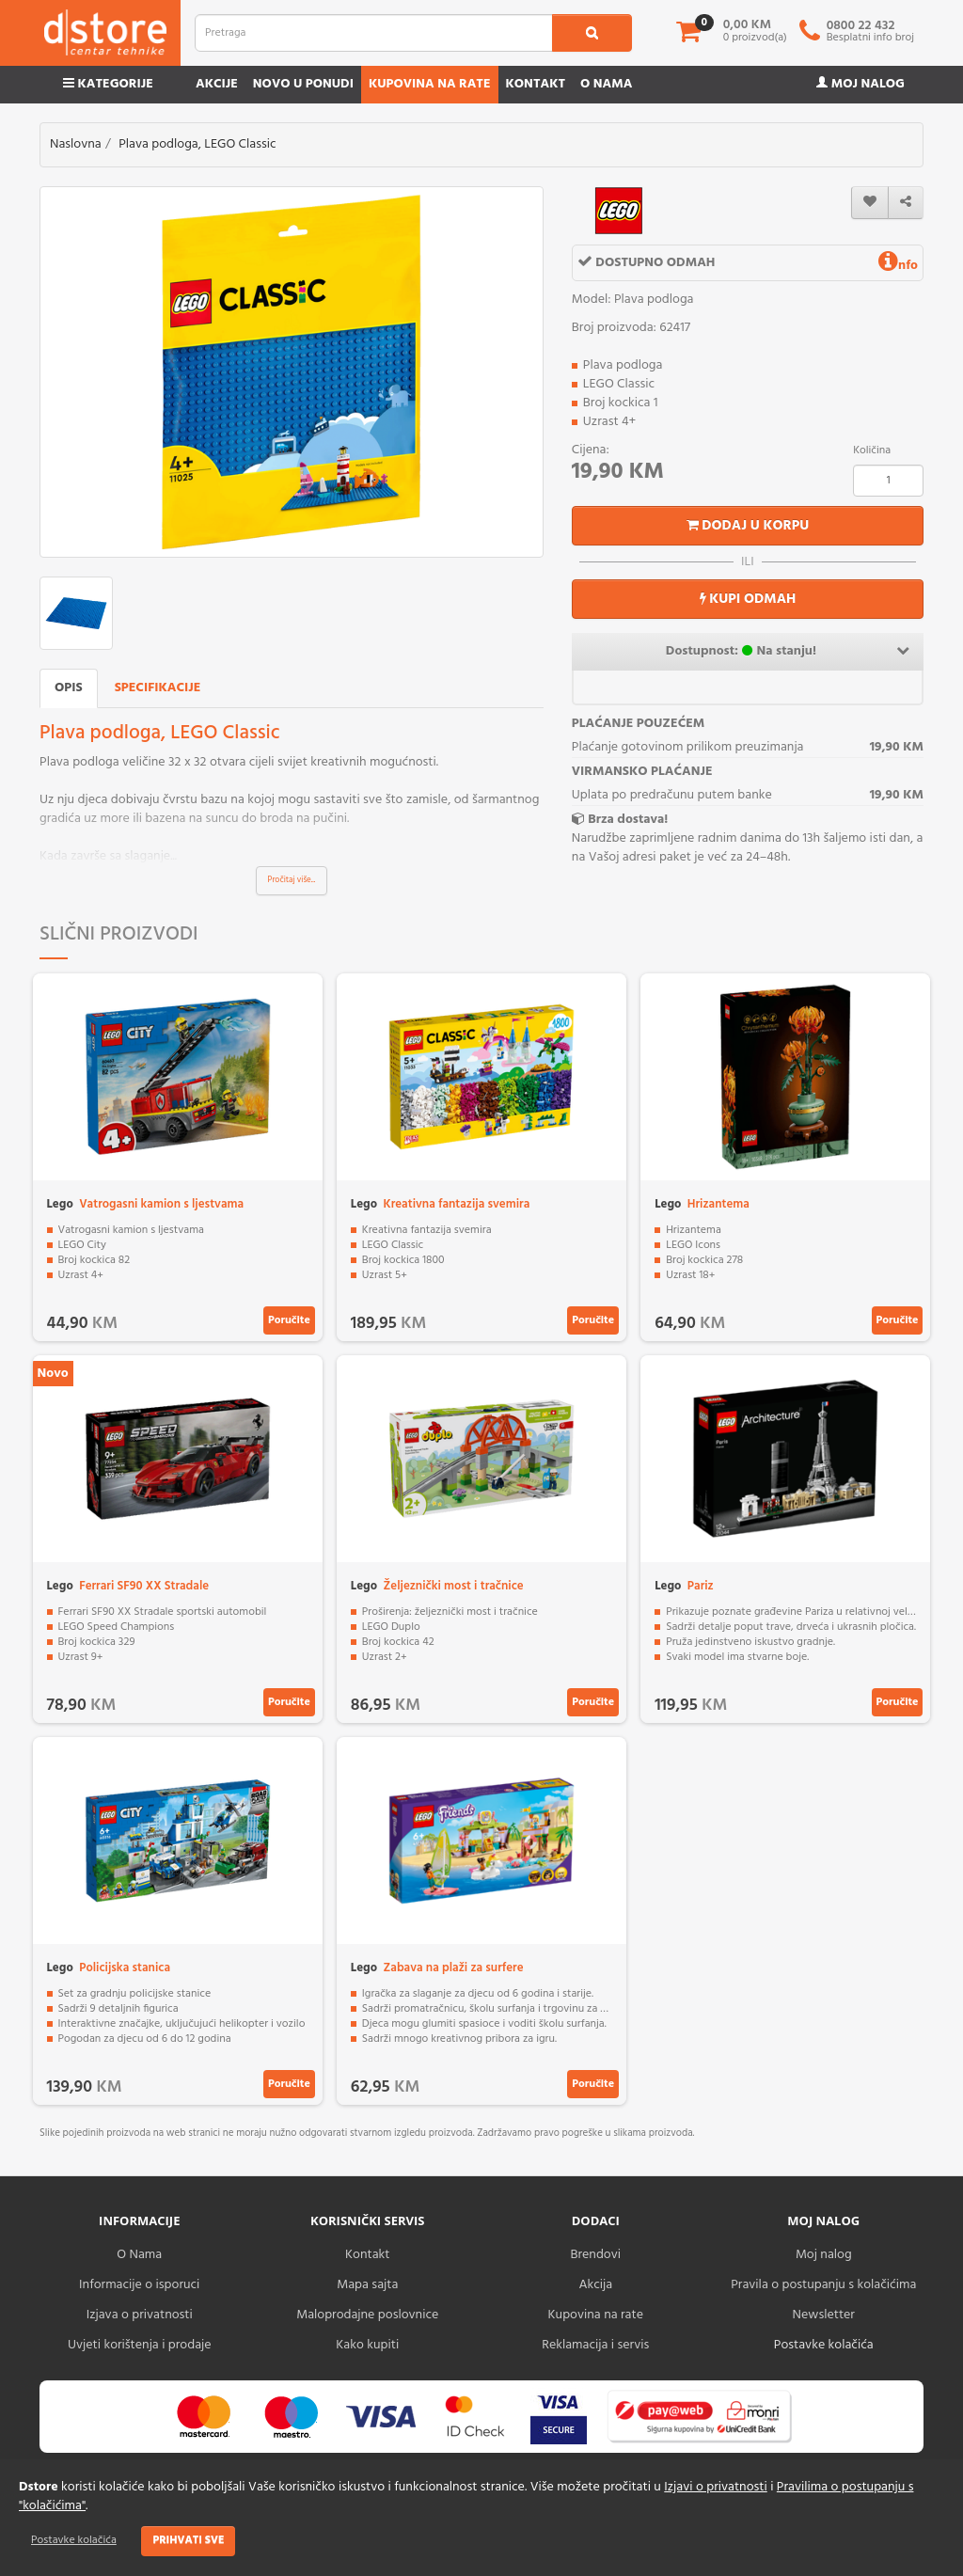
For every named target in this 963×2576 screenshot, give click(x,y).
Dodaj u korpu (748, 525)
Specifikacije (158, 688)
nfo (898, 266)
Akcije (217, 84)
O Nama (139, 2255)
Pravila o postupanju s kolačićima (823, 2285)
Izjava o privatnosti (140, 2315)
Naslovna (76, 144)
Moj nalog (860, 84)
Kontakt (536, 84)
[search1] (592, 33)
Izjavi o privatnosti (715, 2487)
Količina (872, 450)
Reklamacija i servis (595, 2345)
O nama (606, 84)
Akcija (595, 2285)
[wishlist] (870, 202)
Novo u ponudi (303, 84)
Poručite (289, 1320)
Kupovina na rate (430, 84)
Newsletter (824, 2315)
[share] (906, 202)
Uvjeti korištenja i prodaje (140, 2345)
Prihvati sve (188, 2540)
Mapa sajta (367, 2285)
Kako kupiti (367, 2345)
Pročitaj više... (292, 880)
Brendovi (595, 2255)
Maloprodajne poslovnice (367, 2315)
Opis (69, 688)
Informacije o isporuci (139, 2285)
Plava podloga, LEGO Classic (197, 144)
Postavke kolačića (74, 2540)
